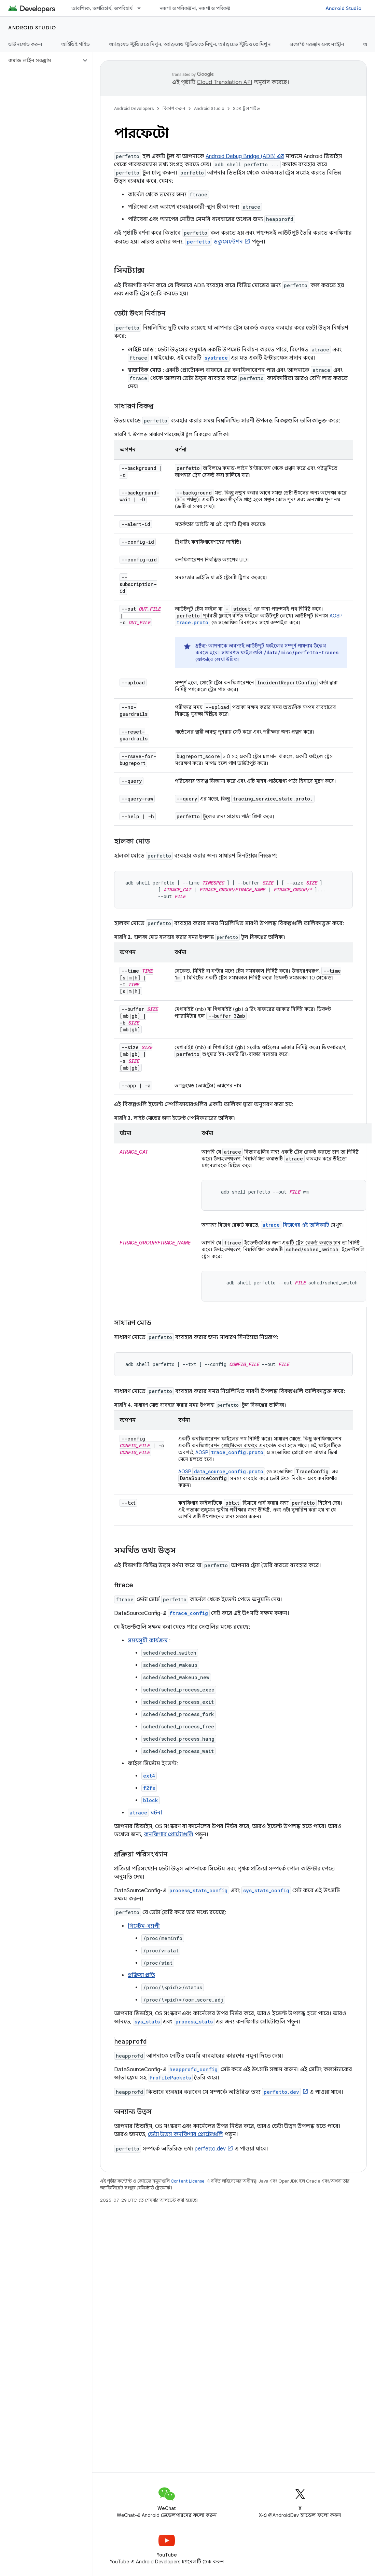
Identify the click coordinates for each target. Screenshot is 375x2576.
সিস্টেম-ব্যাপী (144, 1926)
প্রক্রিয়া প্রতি (141, 1975)
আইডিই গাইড (75, 44)
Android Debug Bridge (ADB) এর (245, 156)
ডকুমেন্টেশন (214, 241)
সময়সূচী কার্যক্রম (148, 1640)
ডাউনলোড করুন (25, 44)
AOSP (230, 1452)
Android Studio (343, 8)
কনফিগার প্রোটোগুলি (168, 1834)
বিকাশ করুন (174, 108)
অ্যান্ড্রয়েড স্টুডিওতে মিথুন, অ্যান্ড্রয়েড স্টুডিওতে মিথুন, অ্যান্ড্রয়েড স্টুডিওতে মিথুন (189, 44)
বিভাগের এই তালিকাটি (295, 1225)
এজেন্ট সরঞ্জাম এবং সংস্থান (317, 44)
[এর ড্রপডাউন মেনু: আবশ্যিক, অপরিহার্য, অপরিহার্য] (142, 8)
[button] (40, 60)
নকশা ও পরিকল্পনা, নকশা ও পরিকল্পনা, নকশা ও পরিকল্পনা (216, 8)
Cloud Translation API (224, 82)
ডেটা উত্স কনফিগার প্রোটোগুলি (185, 2134)
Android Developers (134, 108)
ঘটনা (145, 1812)
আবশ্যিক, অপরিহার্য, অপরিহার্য (102, 8)
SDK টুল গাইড (246, 108)
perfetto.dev (210, 2148)
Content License (188, 2181)
